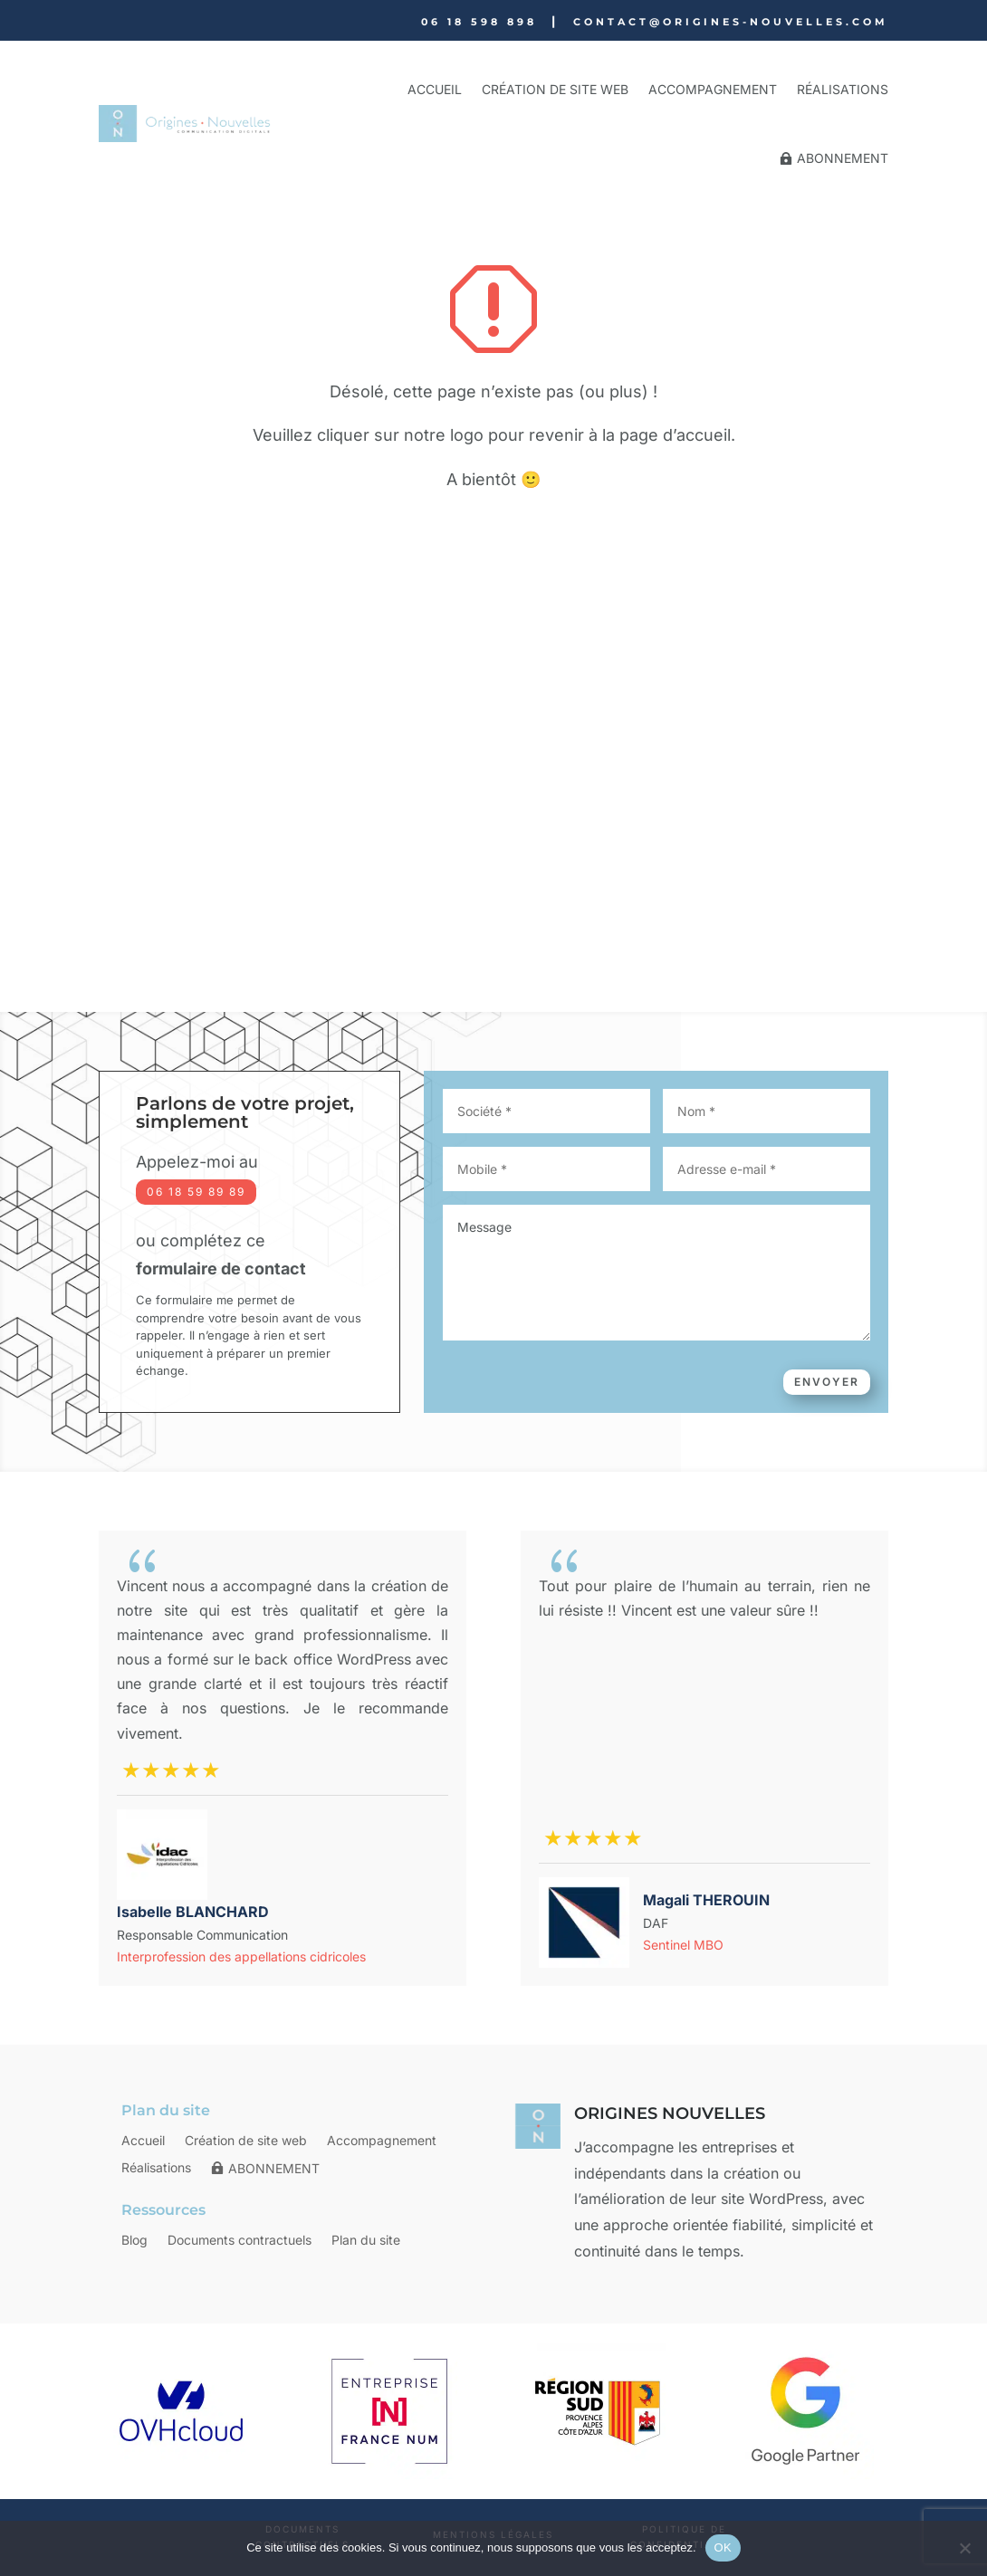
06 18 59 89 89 (196, 1191)
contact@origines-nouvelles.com (730, 21)
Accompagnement (712, 89)
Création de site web (555, 89)
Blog (134, 2240)
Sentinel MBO (683, 1944)
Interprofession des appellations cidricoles (241, 1956)
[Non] (964, 2548)
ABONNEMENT (842, 158)
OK (723, 2547)
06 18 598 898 (479, 21)
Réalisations (842, 89)
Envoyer (826, 1381)
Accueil (434, 89)
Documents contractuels (239, 2240)
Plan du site (365, 2240)
